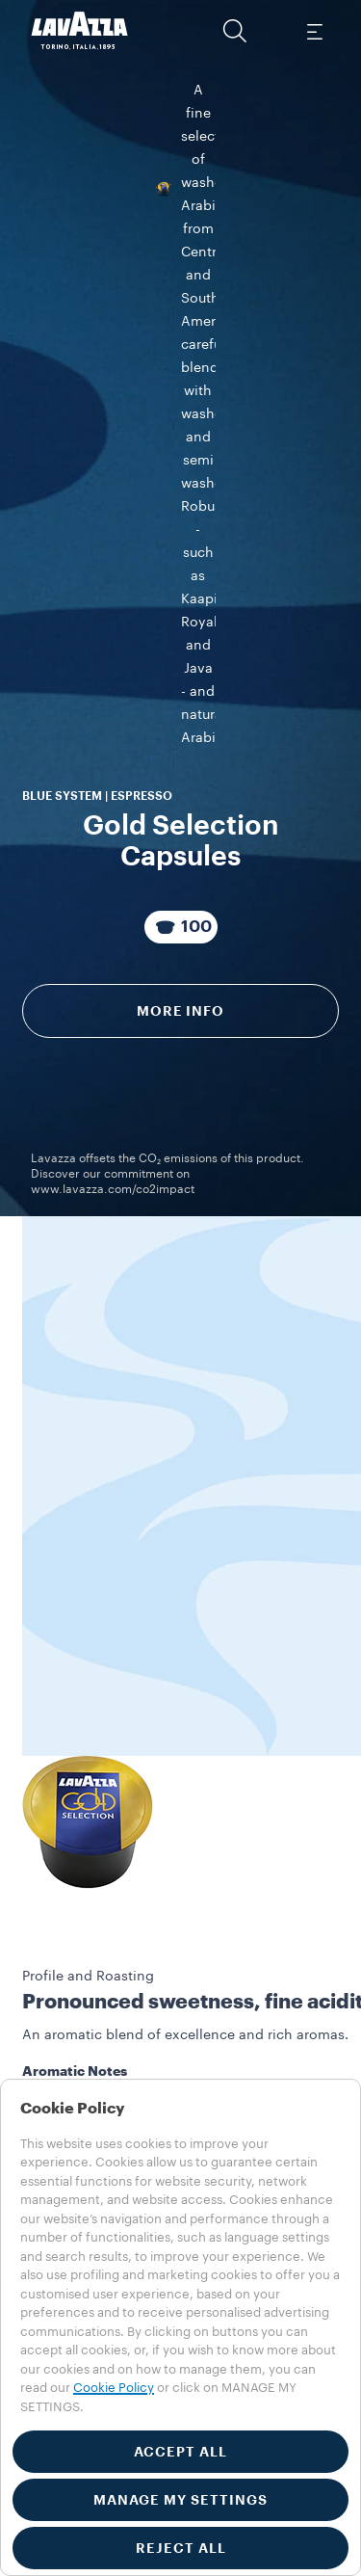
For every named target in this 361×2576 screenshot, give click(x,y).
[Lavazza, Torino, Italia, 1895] (80, 31)
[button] (234, 30)
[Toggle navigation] (314, 31)
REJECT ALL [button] (181, 2548)
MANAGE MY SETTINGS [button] (180, 2500)
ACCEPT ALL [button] (180, 2451)
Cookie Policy (113, 2387)
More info (180, 538)
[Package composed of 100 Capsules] (181, 454)
